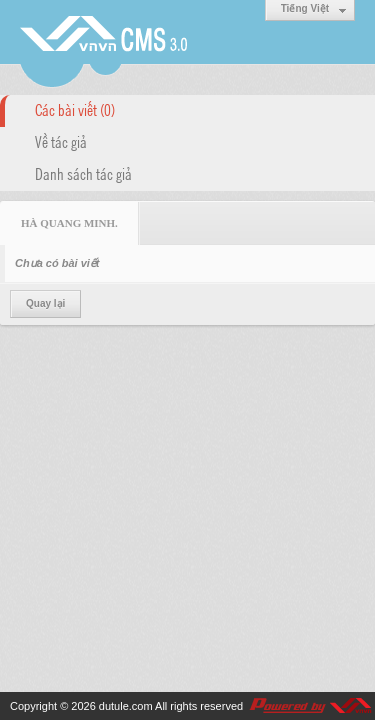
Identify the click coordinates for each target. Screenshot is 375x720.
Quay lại (45, 303)
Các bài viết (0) (75, 109)
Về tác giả (61, 141)
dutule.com (126, 706)
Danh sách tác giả (83, 173)
